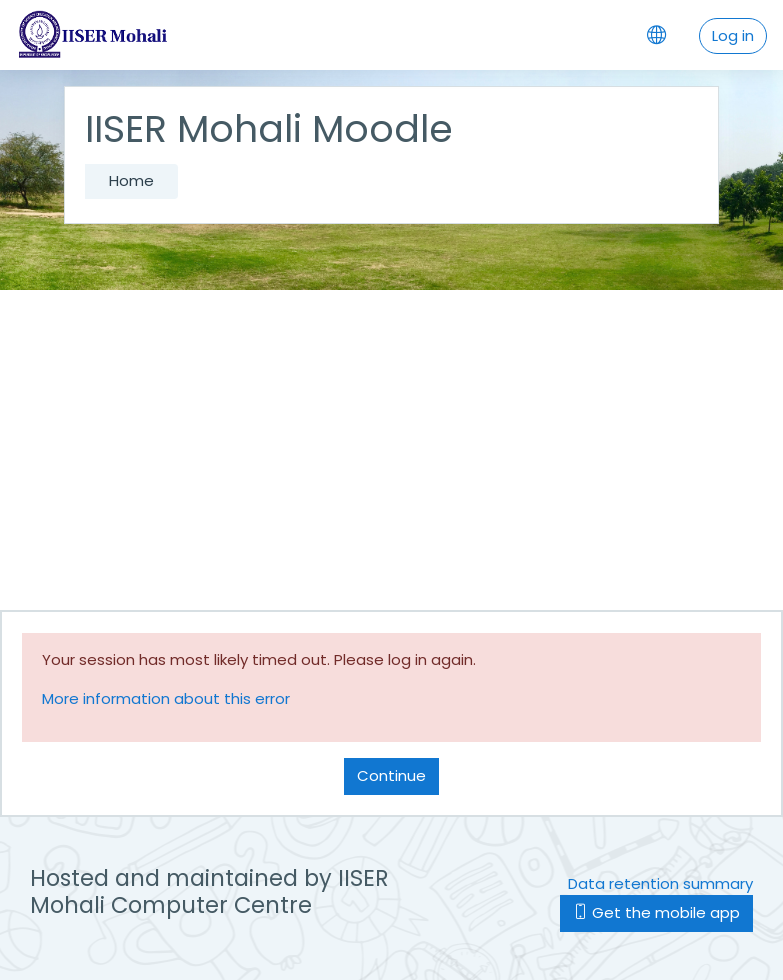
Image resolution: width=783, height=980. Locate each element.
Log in (733, 35)
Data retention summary (660, 883)
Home (131, 180)
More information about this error (166, 698)
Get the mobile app (656, 912)
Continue (391, 775)
